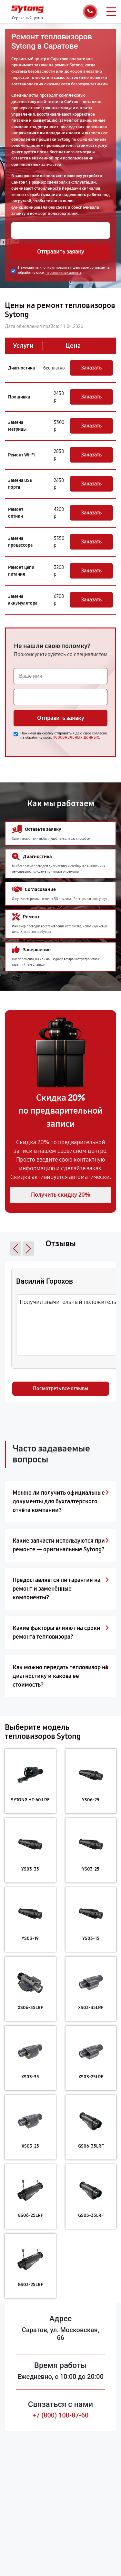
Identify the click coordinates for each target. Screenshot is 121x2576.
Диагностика (21, 368)
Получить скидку (60, 1194)
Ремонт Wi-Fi (21, 455)
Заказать (91, 368)
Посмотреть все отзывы (60, 1388)
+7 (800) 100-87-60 (61, 2415)
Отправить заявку (60, 251)
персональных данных (63, 273)
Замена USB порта (20, 484)
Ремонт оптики (15, 513)
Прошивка (19, 397)
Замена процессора (20, 542)
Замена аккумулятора (22, 600)
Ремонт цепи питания (21, 571)
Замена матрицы (17, 426)
